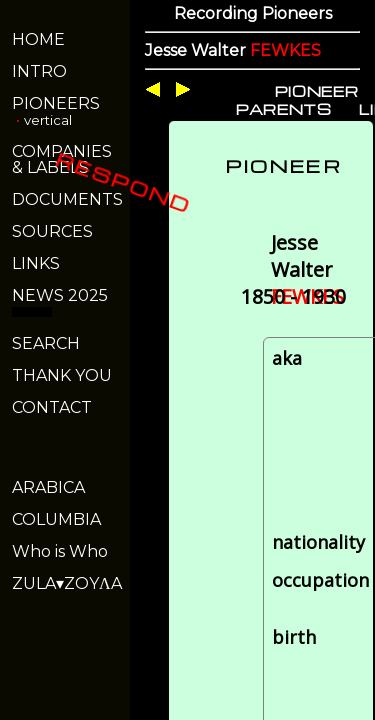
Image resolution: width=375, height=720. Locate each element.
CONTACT (52, 407)
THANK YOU (62, 375)
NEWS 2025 (60, 295)
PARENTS (284, 109)
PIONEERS (56, 103)
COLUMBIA (56, 519)
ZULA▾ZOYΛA (67, 583)
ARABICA (48, 487)
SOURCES (52, 231)
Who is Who (60, 551)
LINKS (36, 263)
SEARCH (46, 343)
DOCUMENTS (67, 199)
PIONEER (317, 91)
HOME (38, 39)
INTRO (39, 71)
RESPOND (123, 182)
